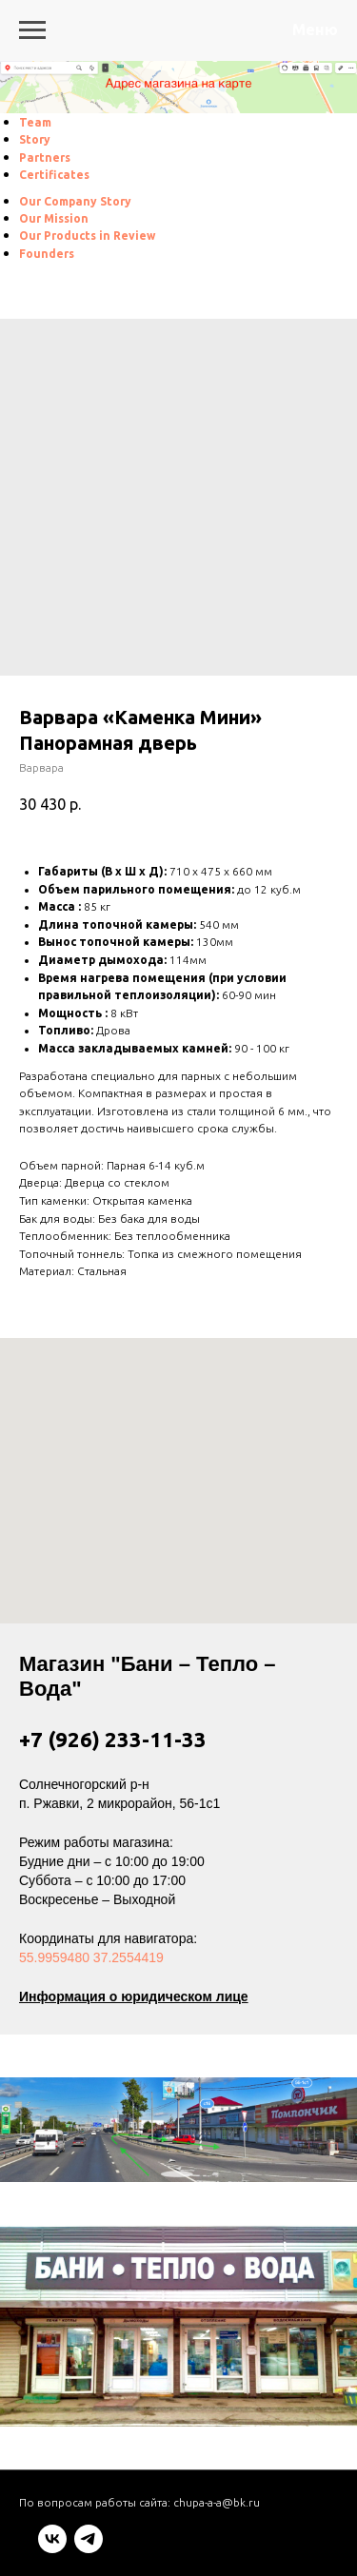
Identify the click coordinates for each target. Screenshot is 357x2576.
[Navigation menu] (32, 30)
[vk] (52, 2548)
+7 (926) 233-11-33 (113, 1739)
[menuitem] (35, 122)
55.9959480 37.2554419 (91, 1957)
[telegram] (88, 2548)
